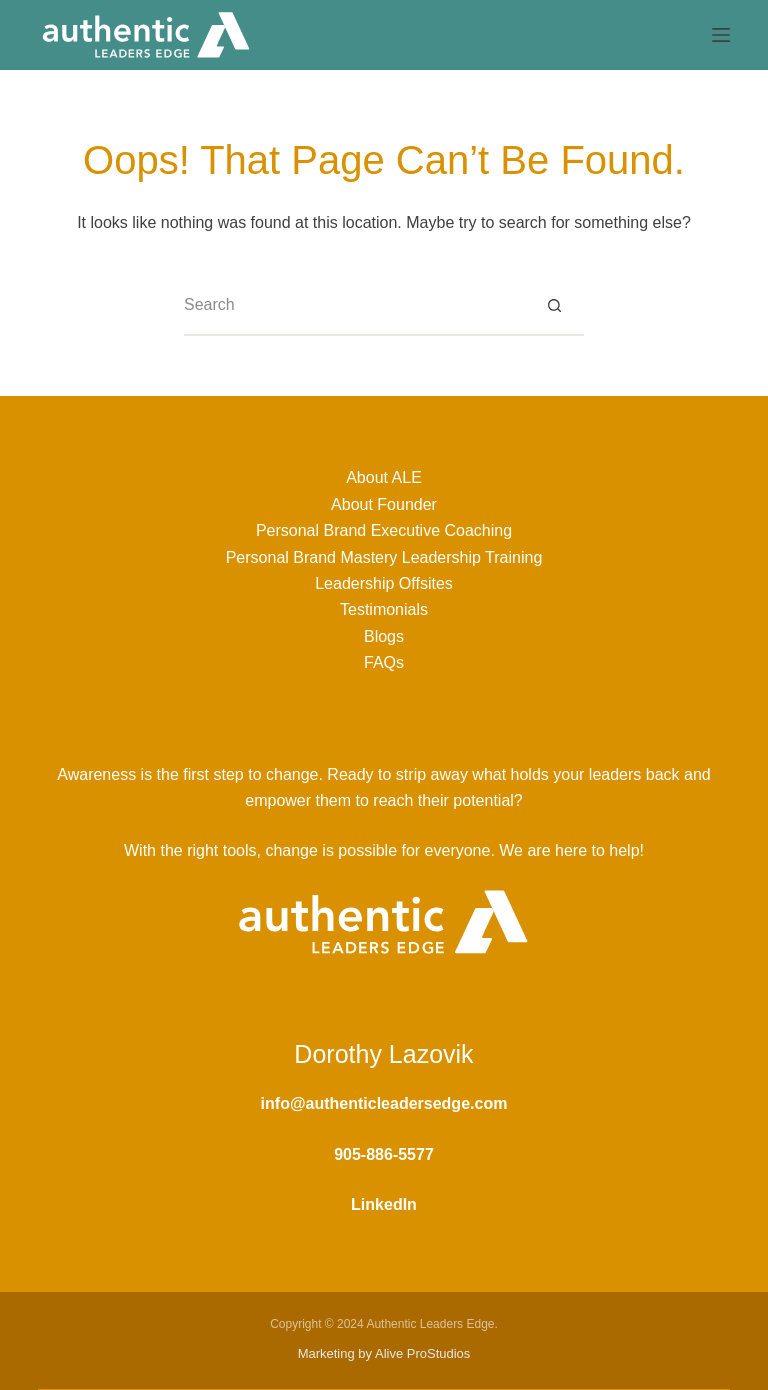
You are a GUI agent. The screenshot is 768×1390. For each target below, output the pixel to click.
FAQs (384, 662)
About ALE (384, 477)
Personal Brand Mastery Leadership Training (384, 557)
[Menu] (721, 35)
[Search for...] (354, 306)
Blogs (384, 636)
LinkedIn (384, 1204)
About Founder (384, 504)
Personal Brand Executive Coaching (384, 530)
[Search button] (554, 306)
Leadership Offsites (384, 583)
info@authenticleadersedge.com (384, 1103)
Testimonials (384, 609)
